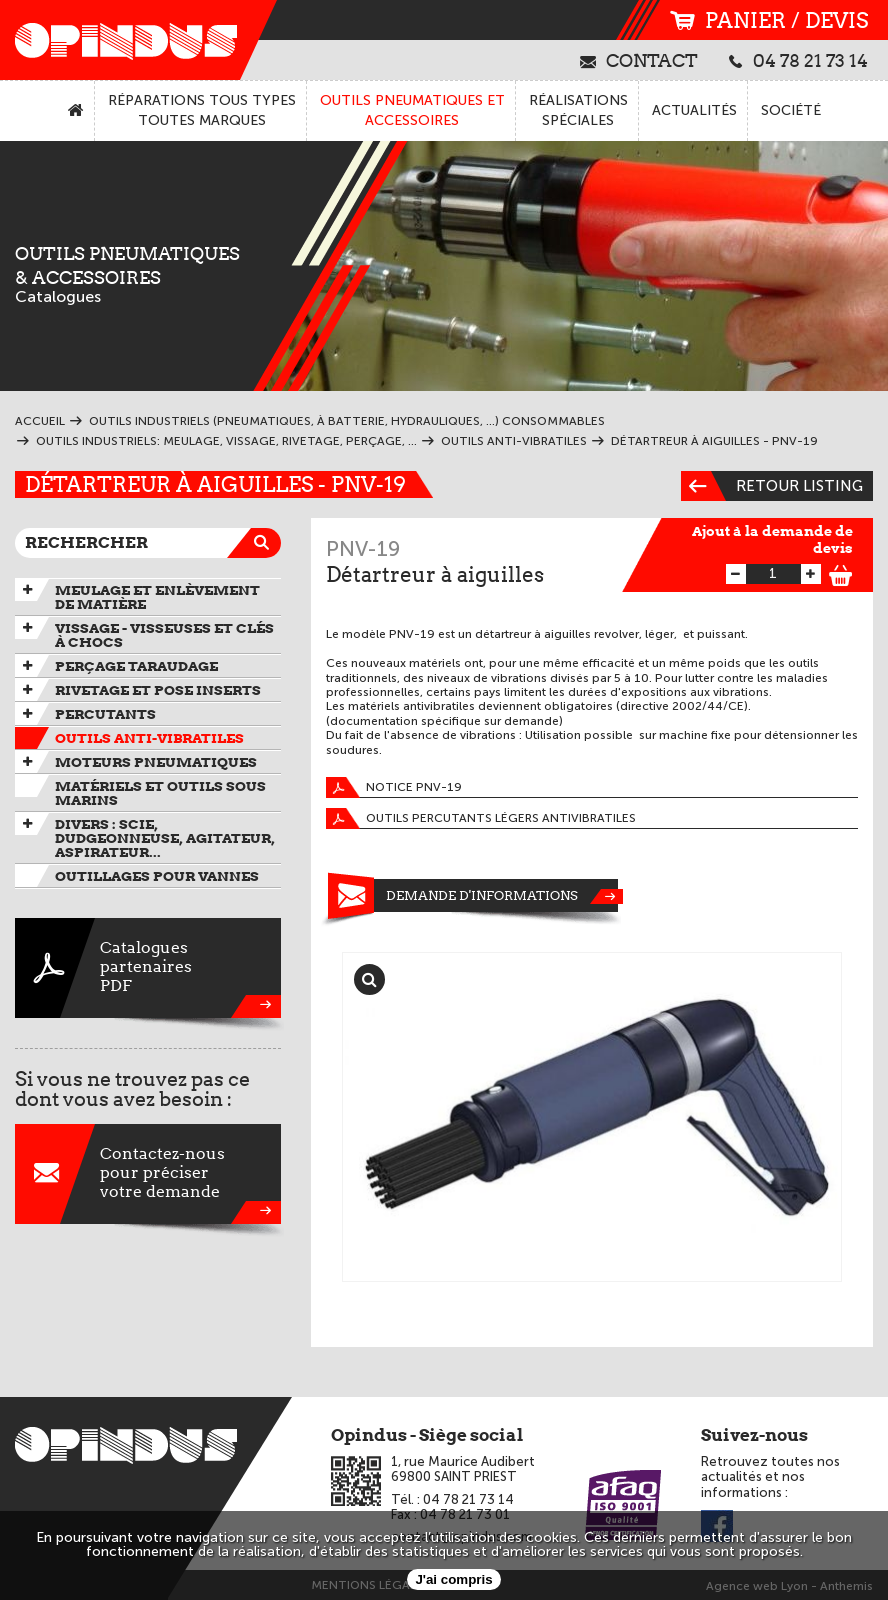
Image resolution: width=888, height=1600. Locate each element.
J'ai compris (453, 1579)
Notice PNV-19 (394, 787)
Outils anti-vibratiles (149, 738)
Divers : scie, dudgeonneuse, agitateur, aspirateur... (165, 838)
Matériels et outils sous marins (160, 793)
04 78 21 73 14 (798, 60)
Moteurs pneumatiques (156, 762)
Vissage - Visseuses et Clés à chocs (164, 635)
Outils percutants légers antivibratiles (481, 818)
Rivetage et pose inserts (158, 690)
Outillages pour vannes (157, 876)
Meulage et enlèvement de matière (157, 597)
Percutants (105, 714)
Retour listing (772, 486)
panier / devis (769, 20)
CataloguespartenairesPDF (148, 968)
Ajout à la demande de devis (772, 539)
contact (639, 60)
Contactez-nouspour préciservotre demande (148, 1174)
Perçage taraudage (136, 666)
